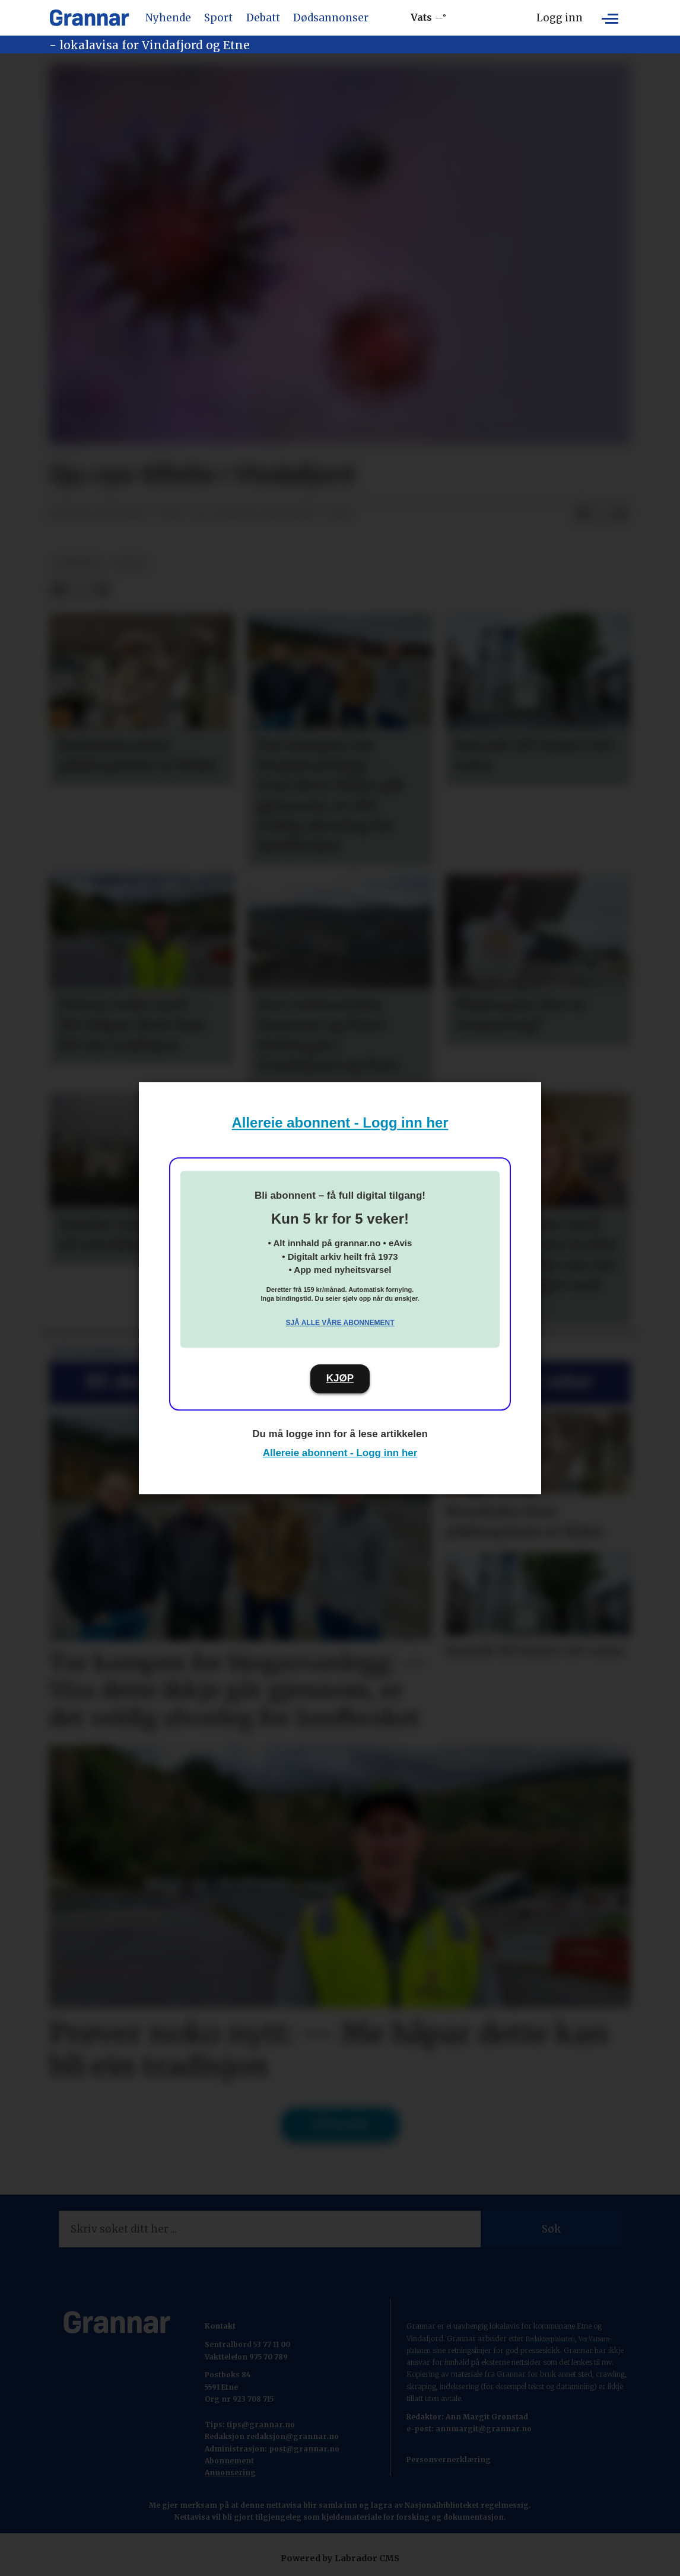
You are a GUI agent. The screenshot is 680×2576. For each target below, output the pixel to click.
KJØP (340, 1378)
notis (129, 564)
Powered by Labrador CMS (340, 2558)
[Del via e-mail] (621, 514)
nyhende (77, 564)
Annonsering (230, 2472)
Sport (218, 17)
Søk (551, 2229)
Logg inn (559, 17)
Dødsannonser (330, 17)
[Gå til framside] (89, 18)
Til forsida (340, 2124)
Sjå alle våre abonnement (339, 1323)
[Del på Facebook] (583, 514)
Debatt (263, 17)
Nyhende (168, 17)
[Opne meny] (610, 17)
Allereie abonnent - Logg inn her (340, 1123)
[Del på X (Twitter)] (602, 514)
